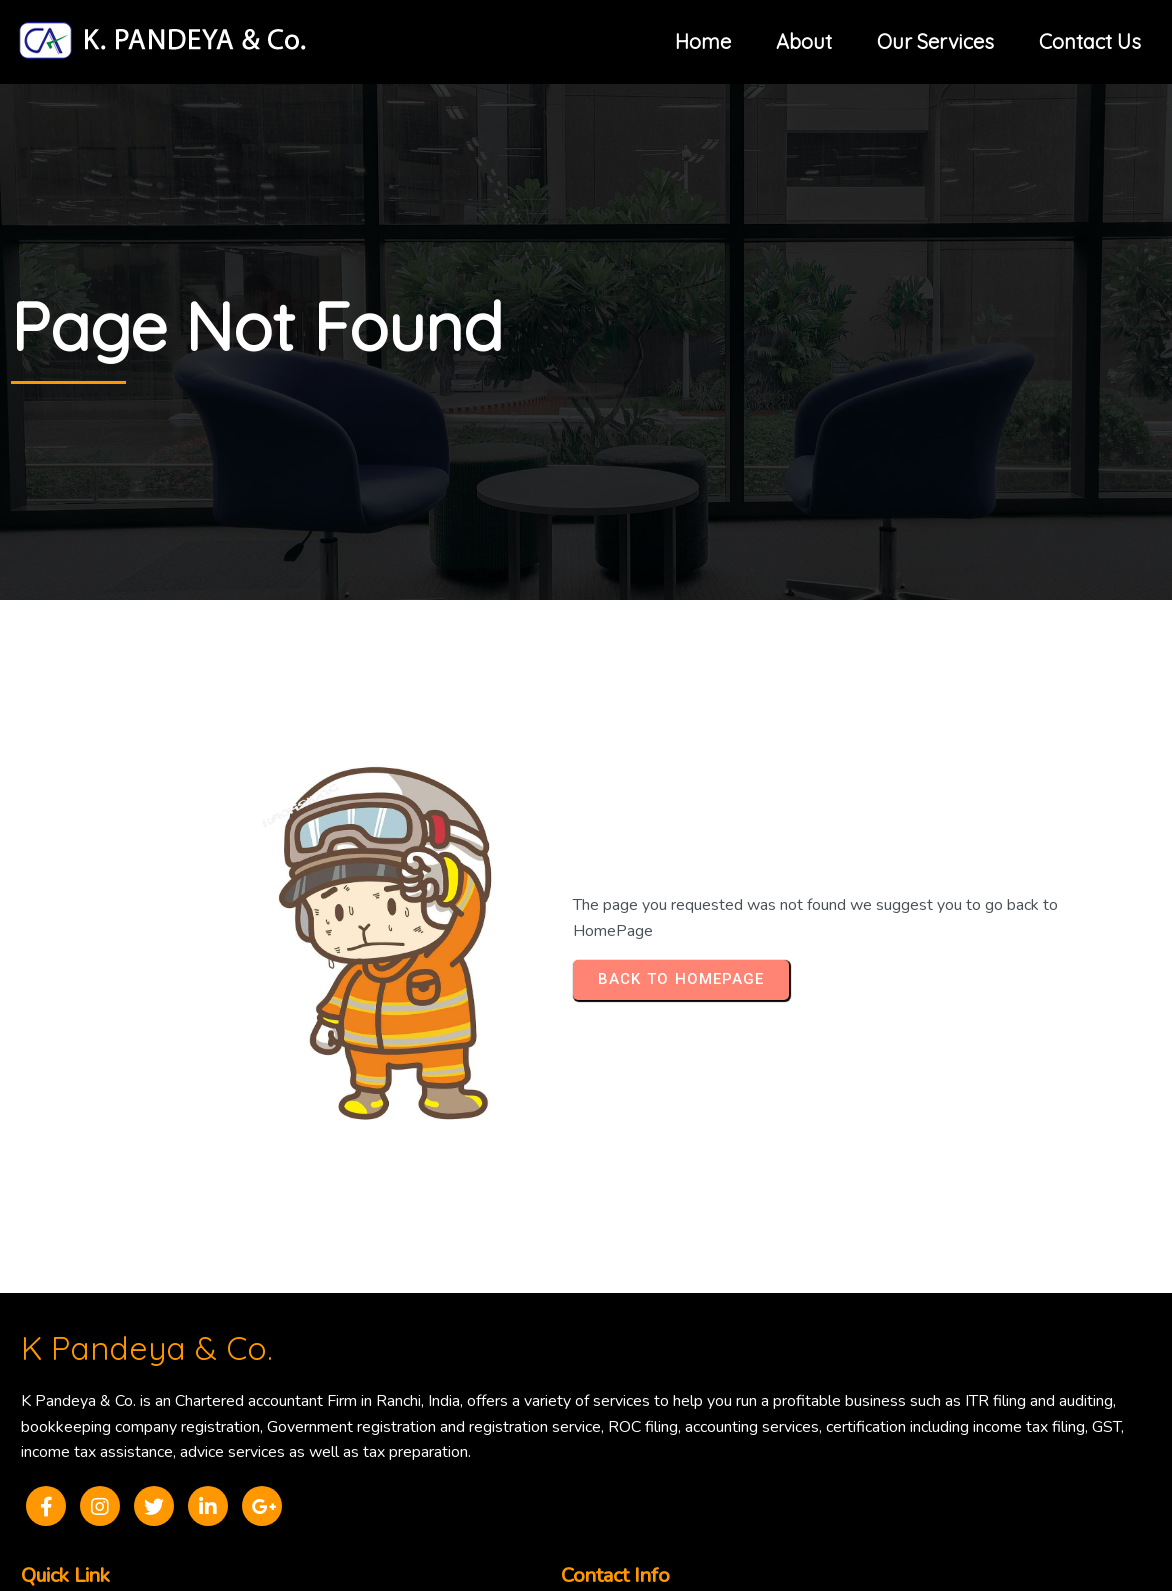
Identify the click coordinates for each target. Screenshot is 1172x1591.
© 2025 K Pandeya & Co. (586, 1477)
